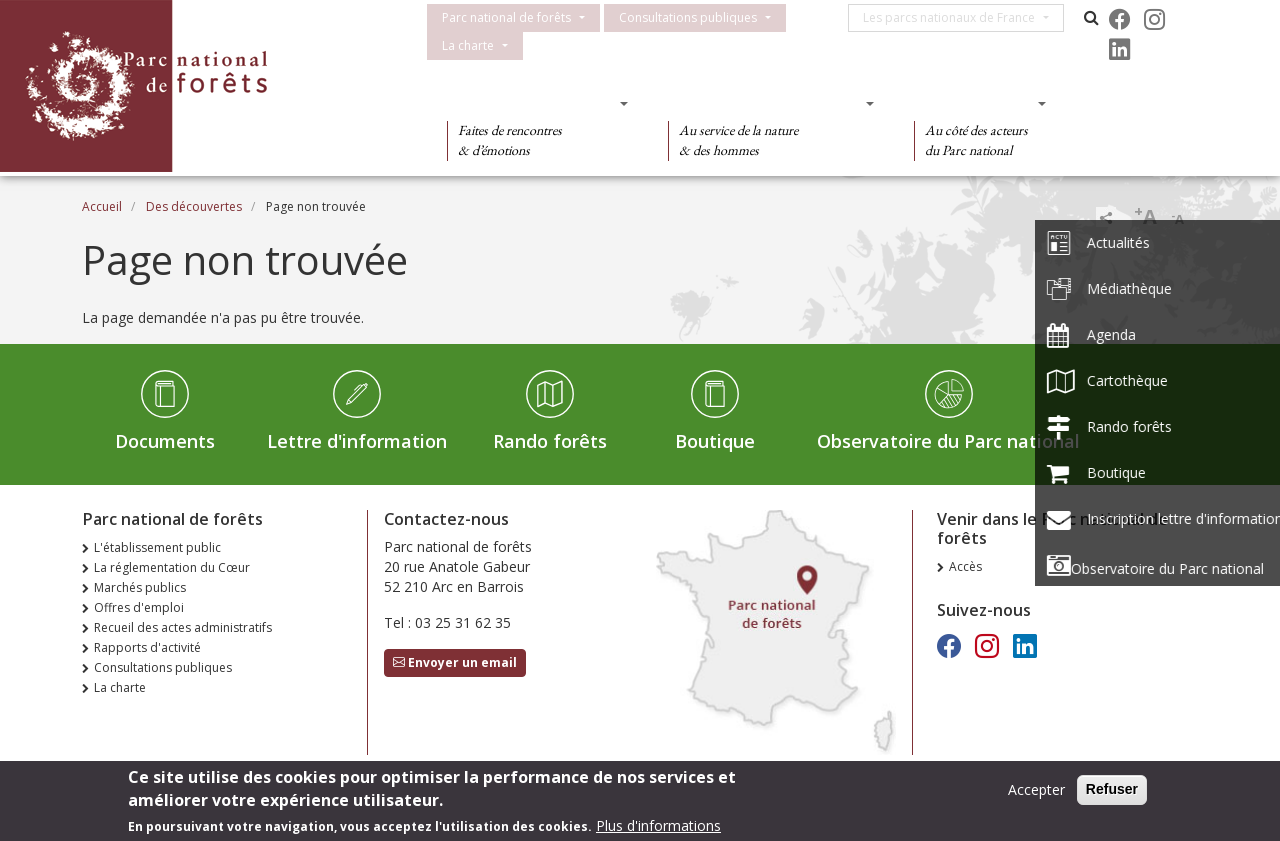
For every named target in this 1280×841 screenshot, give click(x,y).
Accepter (1036, 792)
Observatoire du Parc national (948, 441)
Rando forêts (550, 441)
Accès (965, 566)
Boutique (715, 441)
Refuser (1112, 792)
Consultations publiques (688, 17)
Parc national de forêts (506, 17)
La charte (468, 45)
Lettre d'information (357, 441)
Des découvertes (531, 103)
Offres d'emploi (139, 607)
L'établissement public (157, 547)
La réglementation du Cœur (172, 567)
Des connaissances (764, 103)
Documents (165, 441)
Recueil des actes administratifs (183, 627)
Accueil (102, 206)
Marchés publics (140, 587)
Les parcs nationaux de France (956, 17)
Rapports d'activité (147, 647)
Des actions (974, 103)
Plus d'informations (658, 828)
